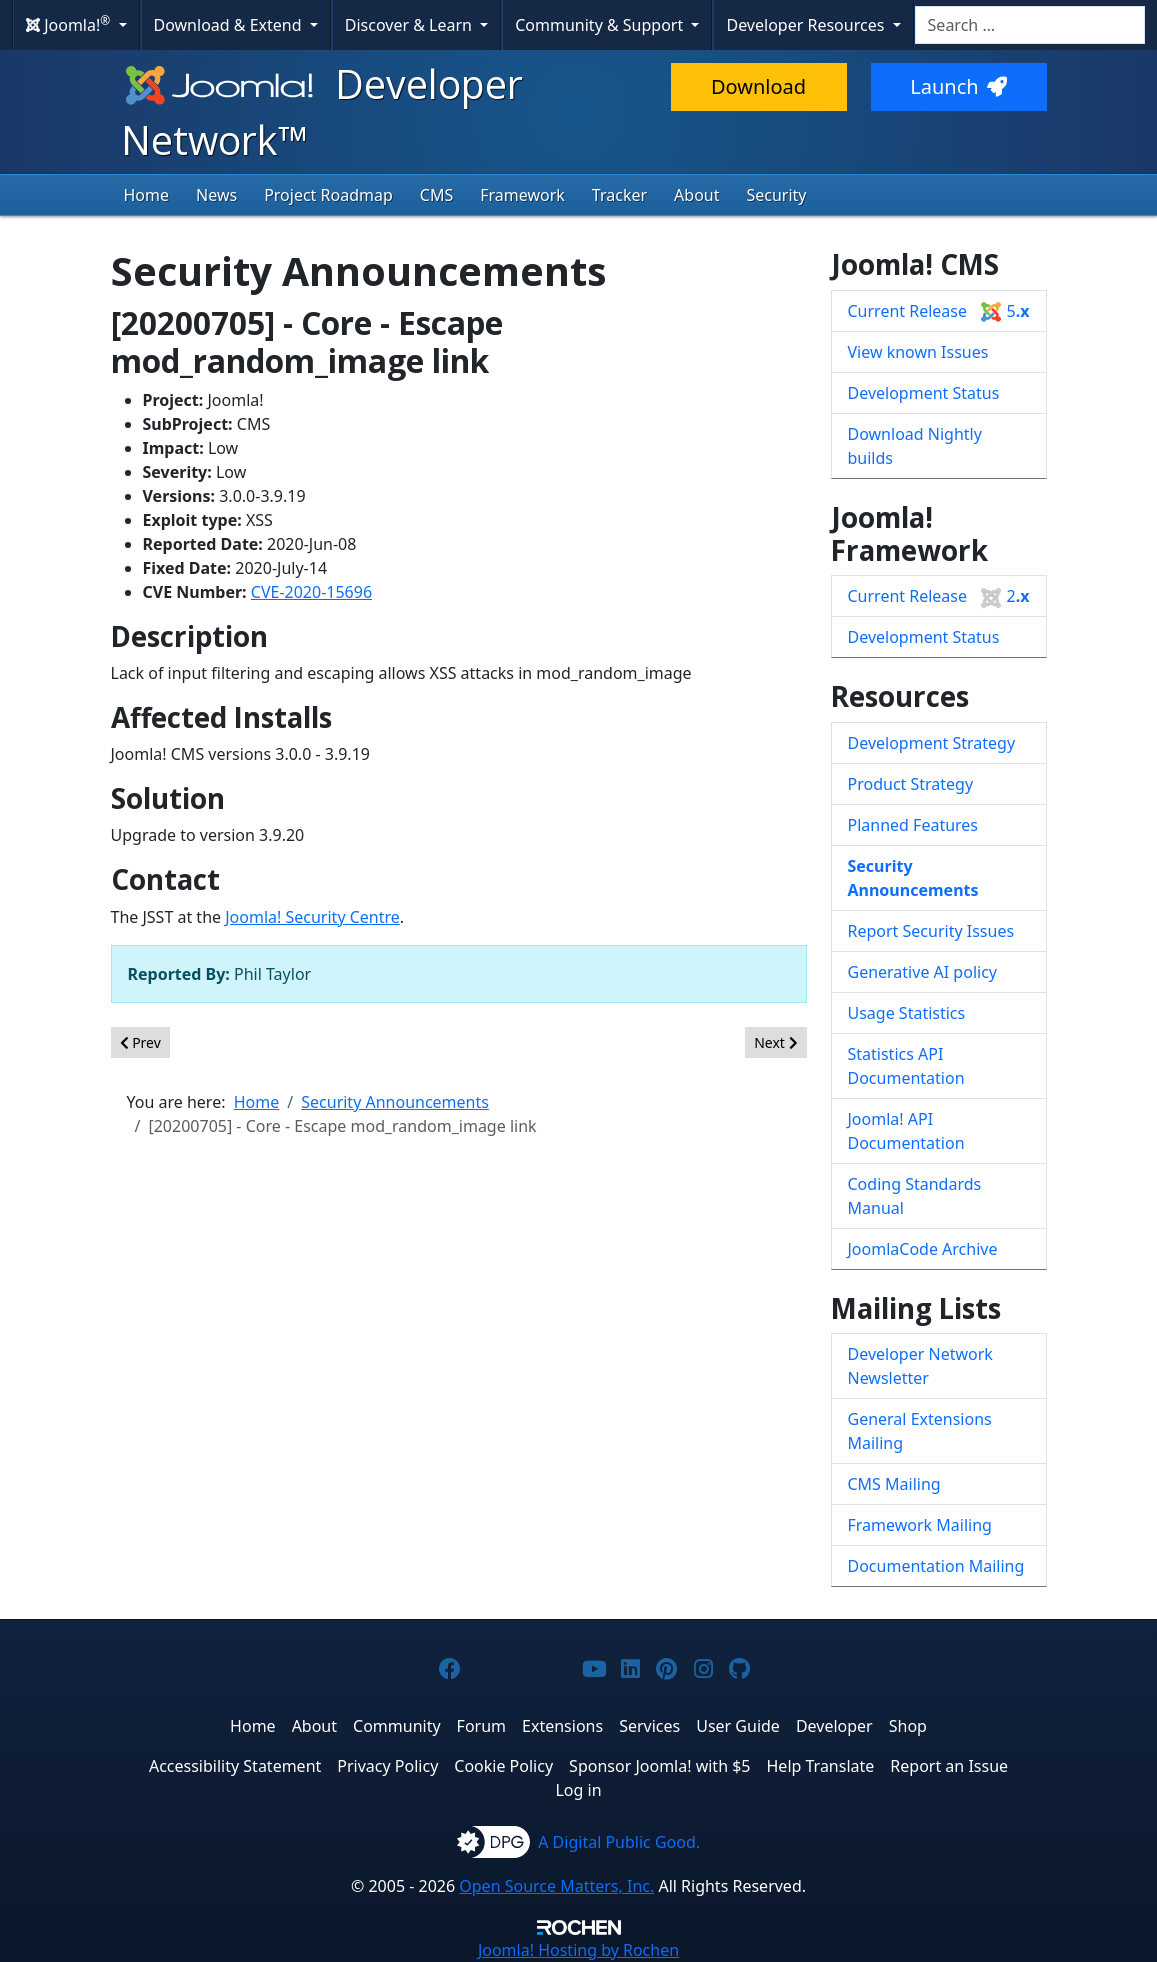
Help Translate (821, 1766)
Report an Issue (949, 1766)
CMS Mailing (894, 1484)
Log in (578, 1790)
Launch (958, 86)
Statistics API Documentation (906, 1066)
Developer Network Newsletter (920, 1366)
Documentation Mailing (936, 1566)
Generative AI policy (923, 972)
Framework (522, 195)
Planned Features (913, 825)
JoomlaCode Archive (923, 1249)
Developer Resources (807, 25)
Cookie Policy (503, 1766)
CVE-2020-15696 (311, 592)
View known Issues (918, 352)
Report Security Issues (931, 931)
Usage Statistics (907, 1013)
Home (147, 195)
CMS (436, 195)
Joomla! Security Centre (312, 917)
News (216, 195)
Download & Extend (230, 25)
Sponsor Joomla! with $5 (659, 1766)
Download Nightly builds (915, 446)
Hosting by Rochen (578, 1950)
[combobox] (1030, 25)
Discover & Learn (410, 25)
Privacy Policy (387, 1766)
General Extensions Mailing (920, 1431)
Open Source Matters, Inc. (556, 1886)
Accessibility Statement (235, 1766)
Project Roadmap (328, 195)
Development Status (924, 393)
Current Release (939, 311)
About (696, 195)
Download (758, 86)
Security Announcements (913, 878)
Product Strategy (911, 784)
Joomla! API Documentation (906, 1131)
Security (776, 195)
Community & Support (601, 25)
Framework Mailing (920, 1525)
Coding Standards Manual (915, 1196)
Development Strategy (932, 743)
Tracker (619, 195)
